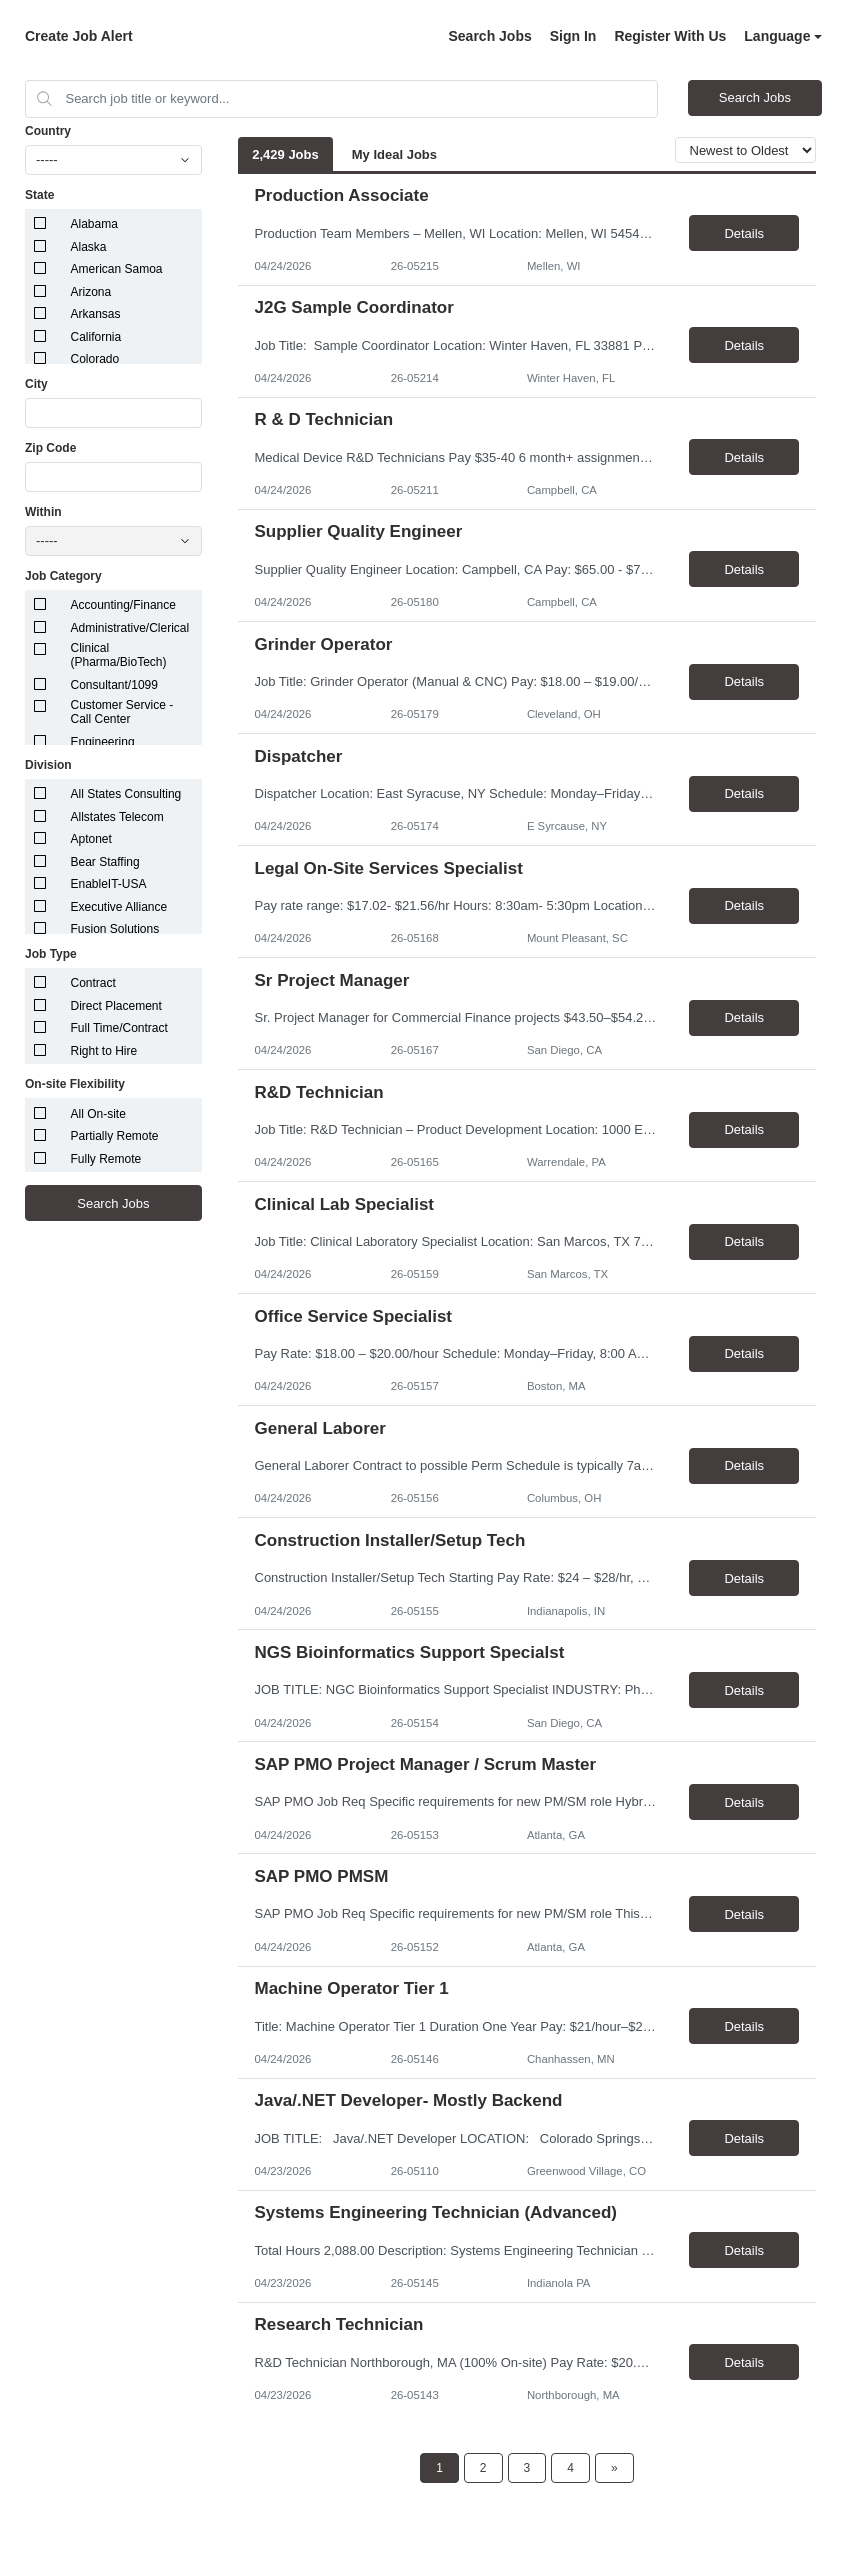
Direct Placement (116, 1006)
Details (744, 233)
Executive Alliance (119, 907)
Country (48, 131)
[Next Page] (614, 2468)
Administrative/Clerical (130, 628)
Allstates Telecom (117, 817)
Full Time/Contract (119, 1028)
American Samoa (117, 269)
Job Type (51, 954)
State (39, 195)
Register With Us (670, 36)
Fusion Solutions (115, 929)
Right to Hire (104, 1051)
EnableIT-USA (109, 884)
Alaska (89, 247)
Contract (93, 983)
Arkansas (96, 314)
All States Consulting (126, 794)
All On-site (98, 1114)
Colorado (95, 359)
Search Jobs (489, 36)
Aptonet (91, 839)
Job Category (63, 576)
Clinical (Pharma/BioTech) (119, 655)
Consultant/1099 (114, 685)
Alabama (94, 224)
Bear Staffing (105, 862)
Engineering (103, 742)
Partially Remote (115, 1136)
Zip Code (50, 448)
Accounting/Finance (123, 605)
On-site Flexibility (75, 1084)
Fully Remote (106, 1159)
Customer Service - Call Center (122, 712)
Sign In (573, 36)
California (96, 337)
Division (48, 765)
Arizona (91, 292)
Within (43, 512)
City (36, 384)
